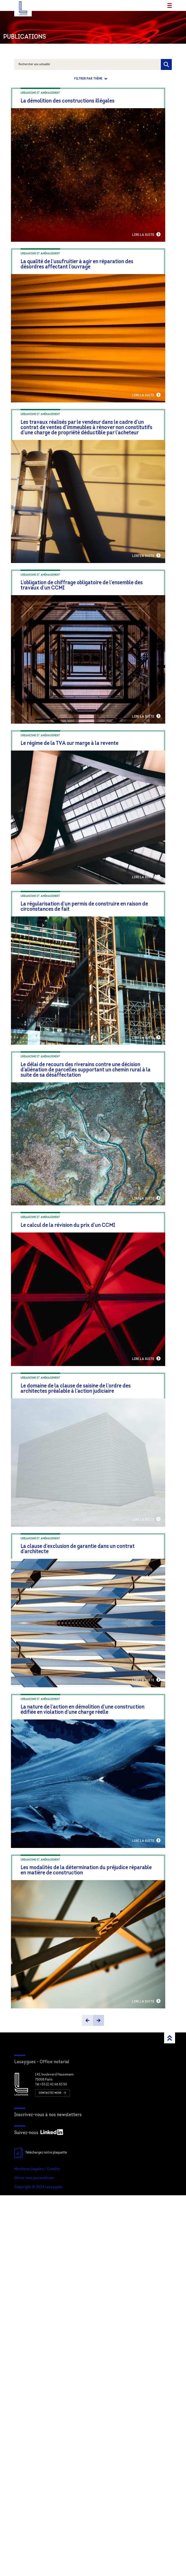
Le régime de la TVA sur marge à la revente (69, 870)
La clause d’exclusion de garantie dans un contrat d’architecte (92, 1832)
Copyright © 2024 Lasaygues (38, 2568)
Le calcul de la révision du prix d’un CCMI (68, 1447)
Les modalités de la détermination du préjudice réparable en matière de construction (102, 2219)
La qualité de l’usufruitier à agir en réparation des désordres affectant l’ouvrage (101, 296)
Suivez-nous (39, 2513)
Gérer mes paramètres (34, 2559)
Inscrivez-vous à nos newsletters (48, 2495)
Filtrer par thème (88, 78)
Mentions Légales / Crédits (37, 2550)
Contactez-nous (52, 2473)
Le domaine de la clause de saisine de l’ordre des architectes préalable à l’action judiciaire (103, 1642)
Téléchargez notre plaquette (40, 2533)
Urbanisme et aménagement (40, 93)
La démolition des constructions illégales (67, 101)
